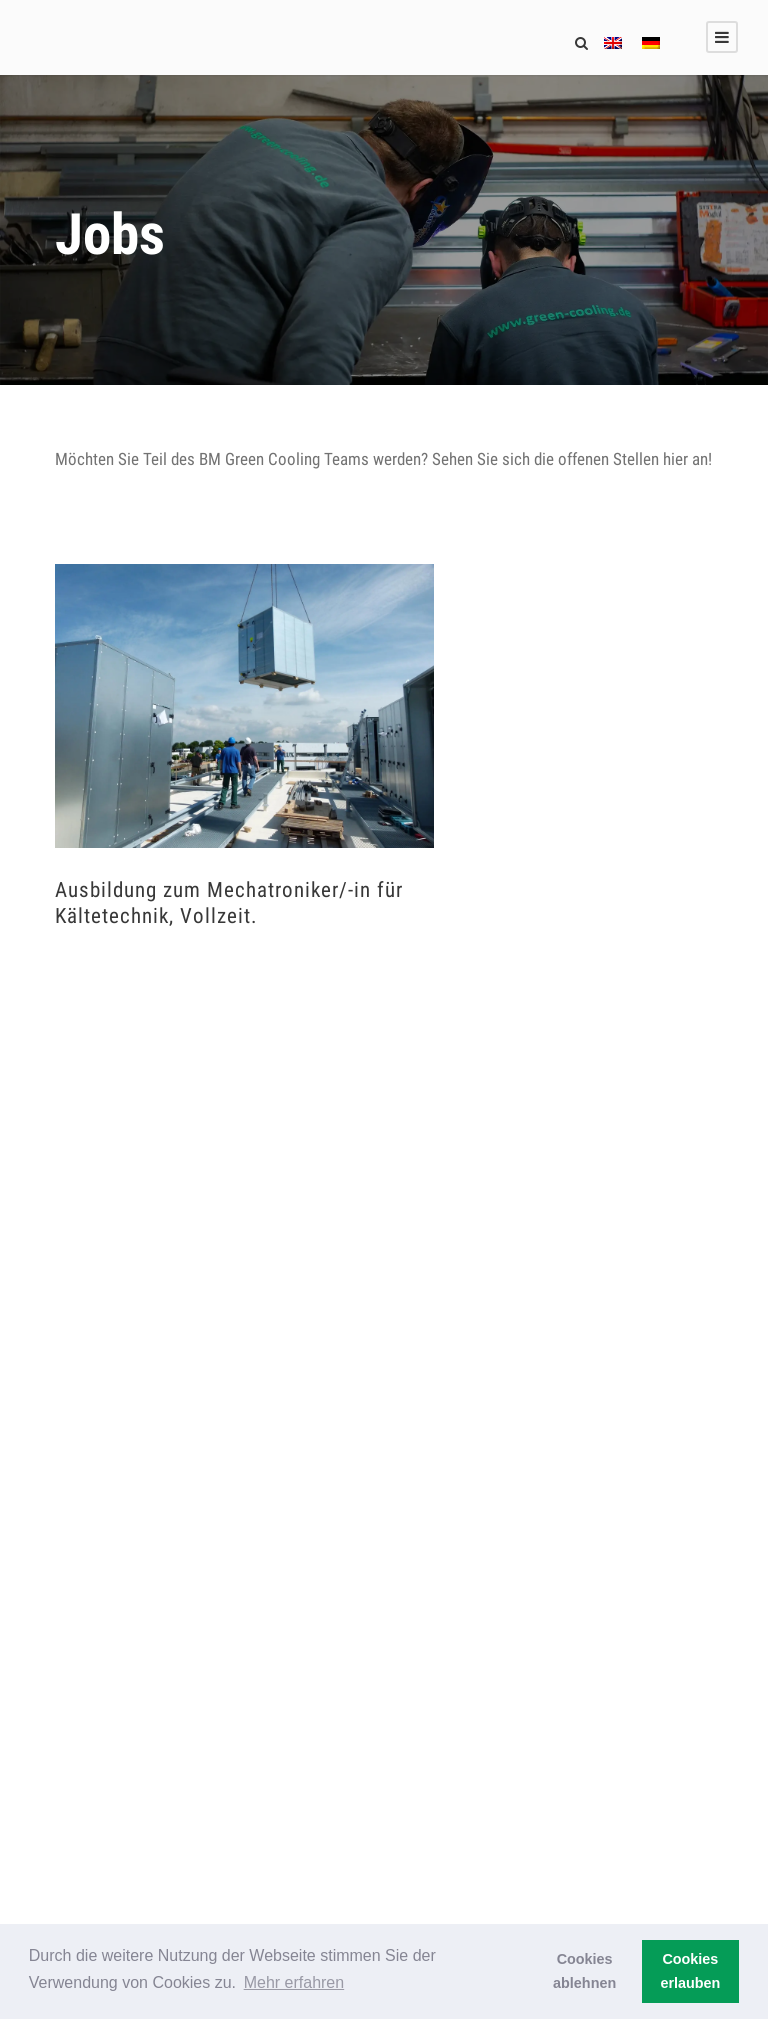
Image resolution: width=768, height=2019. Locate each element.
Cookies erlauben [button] (690, 1971)
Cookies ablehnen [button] (584, 1971)
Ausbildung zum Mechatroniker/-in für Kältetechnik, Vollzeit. (229, 902)
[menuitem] (613, 45)
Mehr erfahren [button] (294, 1982)
